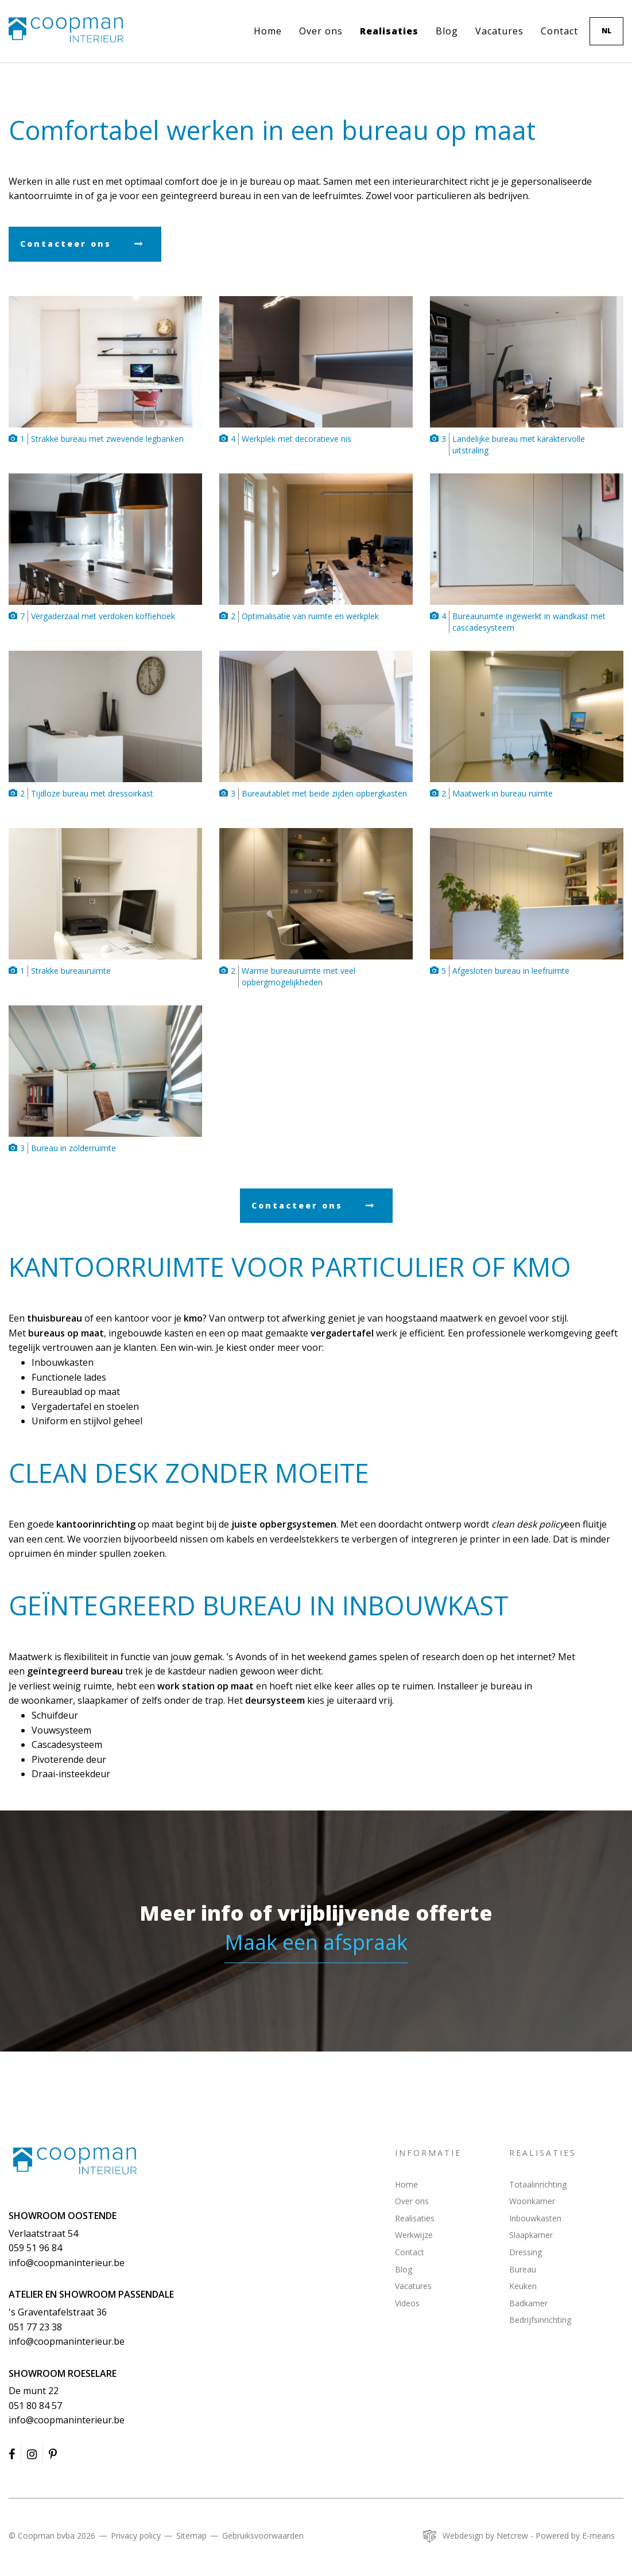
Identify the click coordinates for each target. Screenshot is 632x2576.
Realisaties (389, 31)
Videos (407, 2303)
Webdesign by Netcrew (485, 2535)
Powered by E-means (575, 2535)
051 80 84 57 (35, 2405)
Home (268, 31)
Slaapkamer (531, 2234)
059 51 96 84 (35, 2247)
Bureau (522, 2269)
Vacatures (499, 31)
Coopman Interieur (75, 2160)
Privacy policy (136, 2535)
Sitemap (191, 2535)
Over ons (321, 31)
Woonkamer (532, 2201)
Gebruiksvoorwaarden (263, 2535)
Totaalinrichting (538, 2184)
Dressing (525, 2252)
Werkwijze (414, 2234)
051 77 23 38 (35, 2327)
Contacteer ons (65, 243)
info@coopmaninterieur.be (67, 2262)
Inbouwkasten (535, 2218)
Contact (559, 31)
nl (606, 31)
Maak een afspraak (316, 1942)
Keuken (523, 2285)
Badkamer (528, 2303)
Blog (447, 31)
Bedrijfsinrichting (540, 2319)
